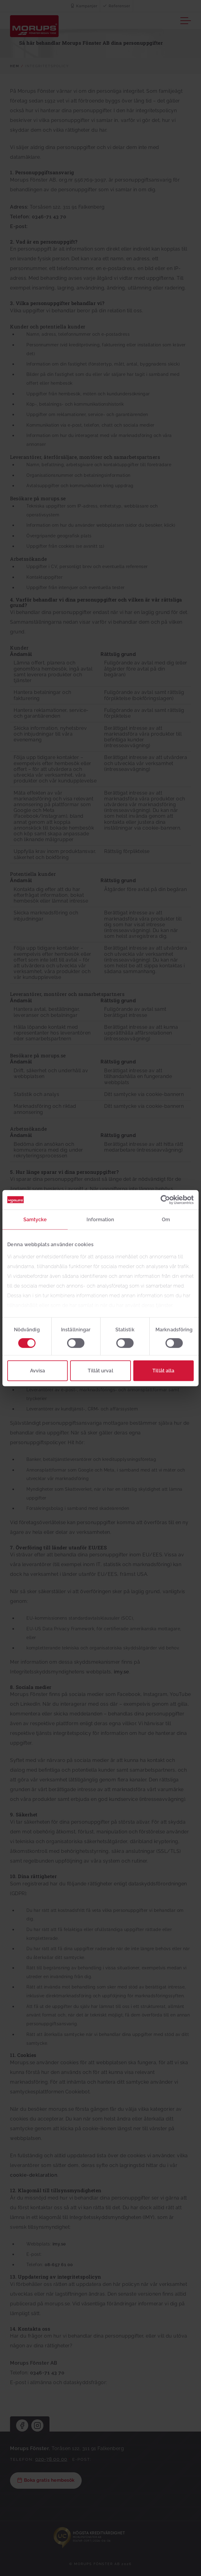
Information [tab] (100, 1219)
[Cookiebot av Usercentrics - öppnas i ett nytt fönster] (167, 1200)
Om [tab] (166, 1219)
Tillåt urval (100, 1370)
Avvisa (37, 1370)
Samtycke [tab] (35, 1219)
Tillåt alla (163, 1370)
